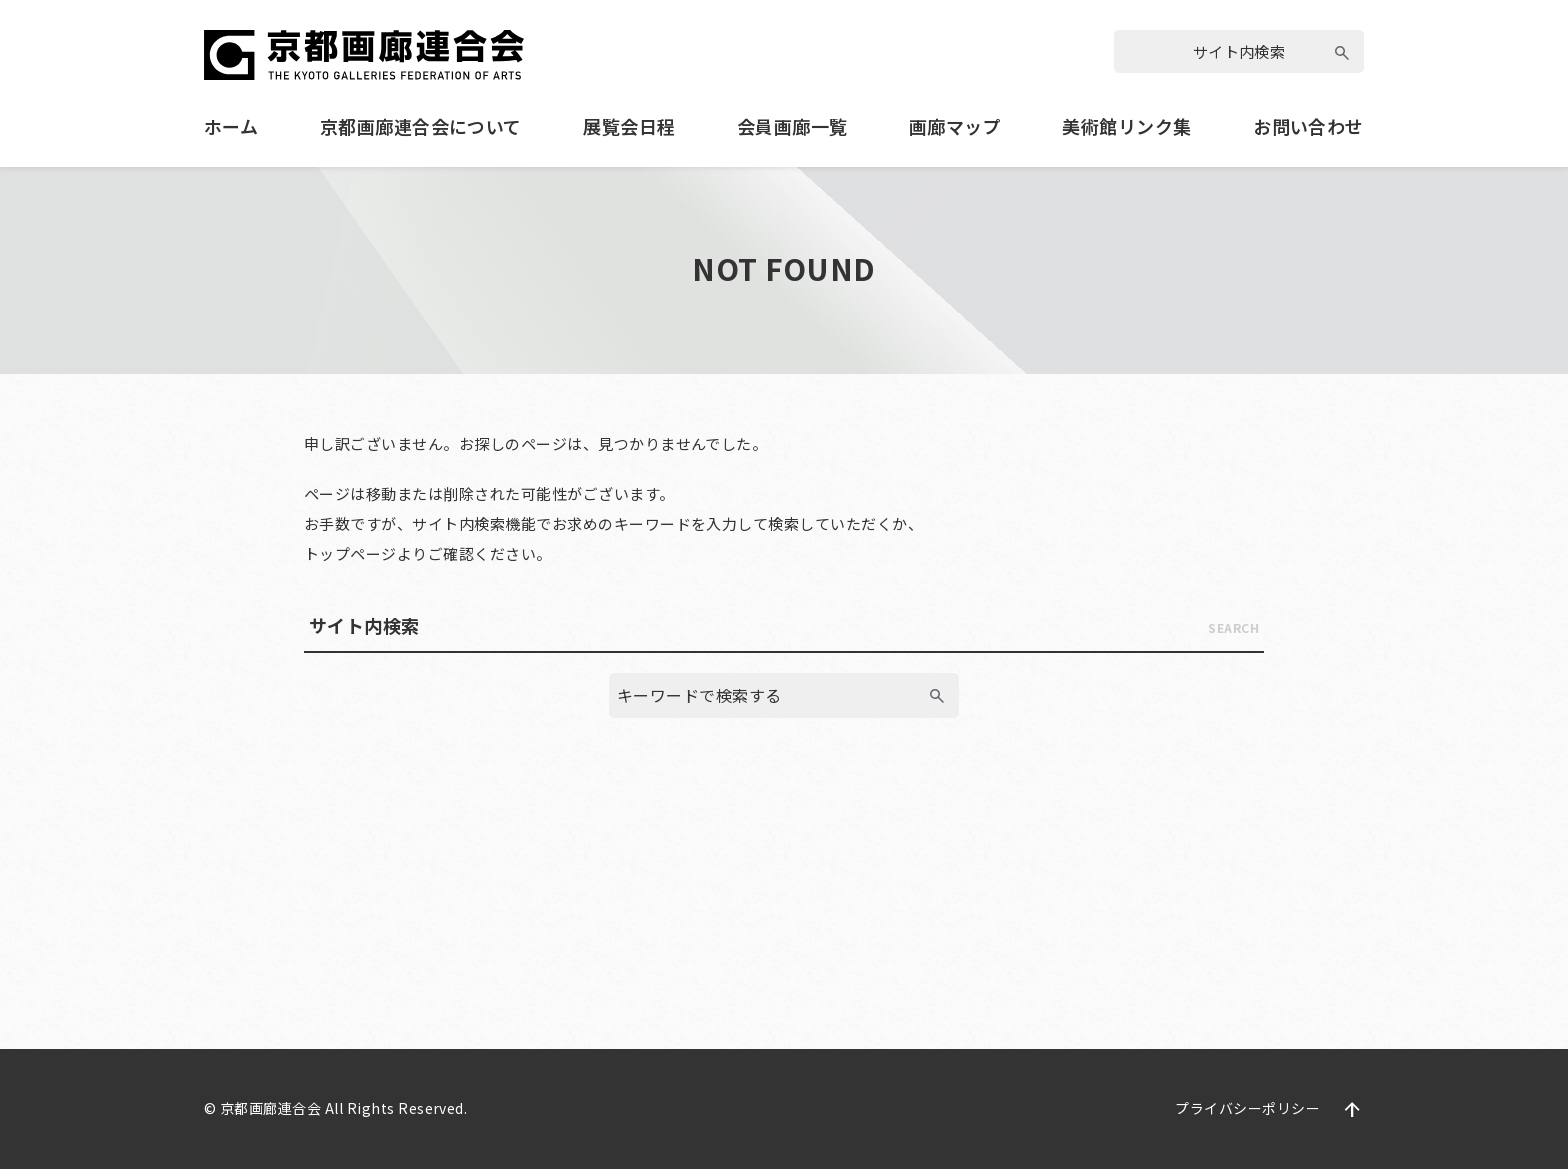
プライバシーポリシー (1247, 1108)
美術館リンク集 (1126, 126)
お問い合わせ (1308, 126)
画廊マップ (955, 126)
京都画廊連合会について (421, 126)
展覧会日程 (629, 126)
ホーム (231, 126)
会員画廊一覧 (792, 126)
